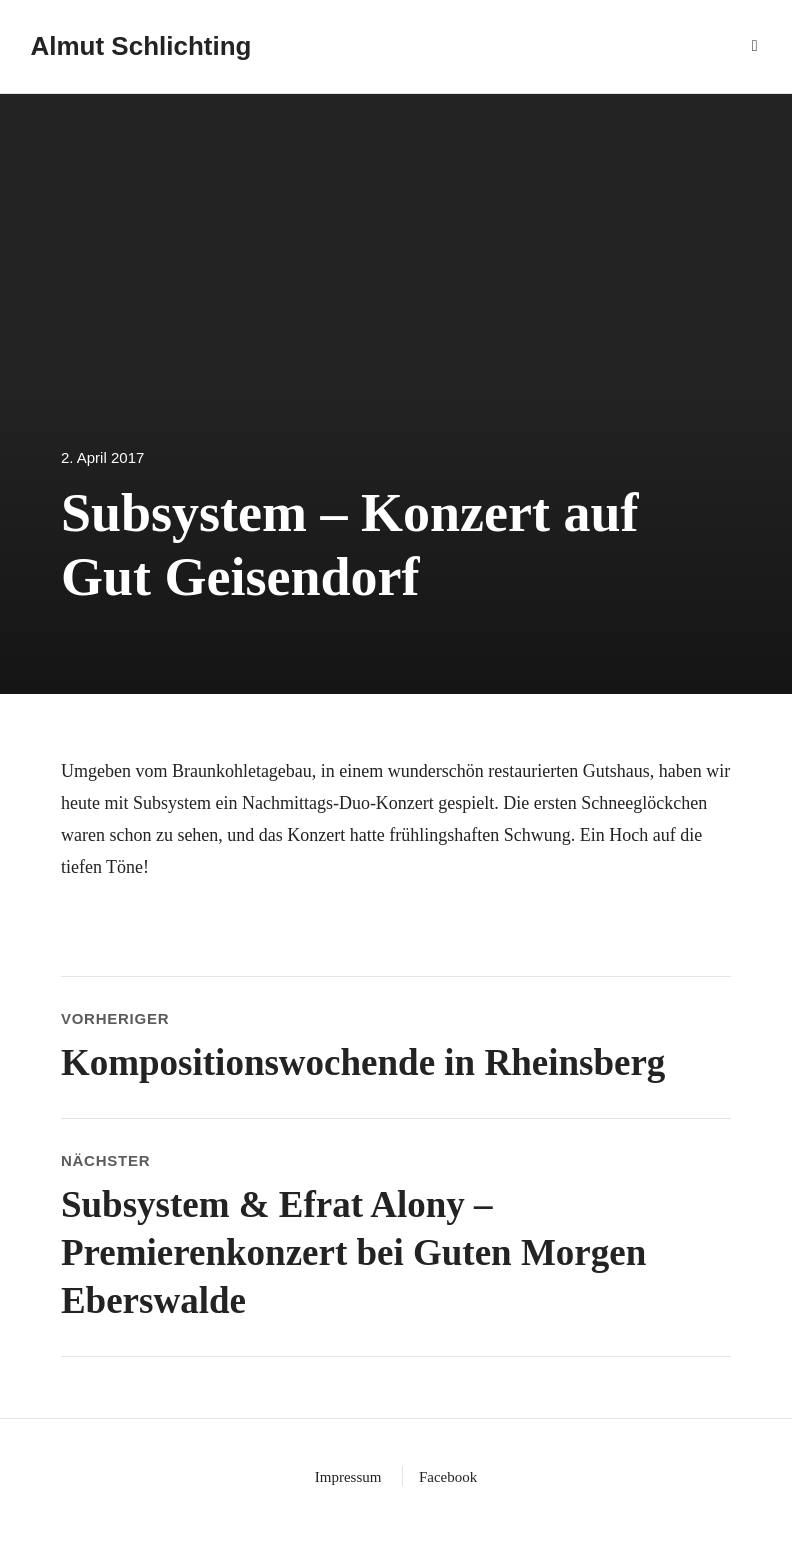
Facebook (448, 1477)
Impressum (348, 1477)
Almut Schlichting (140, 46)
